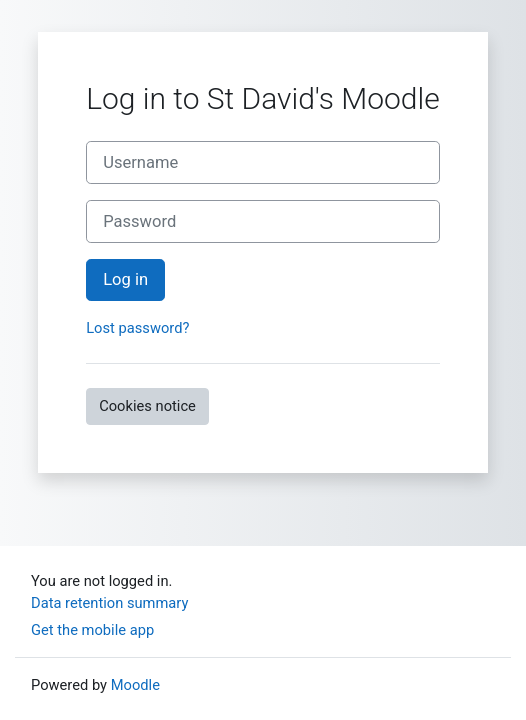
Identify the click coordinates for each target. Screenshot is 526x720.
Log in (125, 279)
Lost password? (137, 328)
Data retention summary (109, 603)
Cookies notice (147, 406)
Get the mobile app (92, 630)
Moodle (135, 685)
